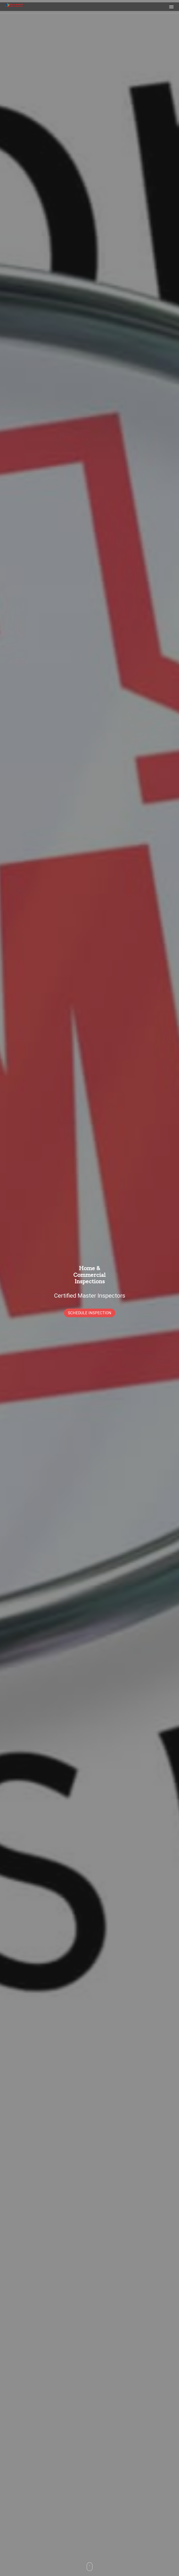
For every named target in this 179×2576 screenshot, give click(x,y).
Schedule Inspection (89, 1313)
